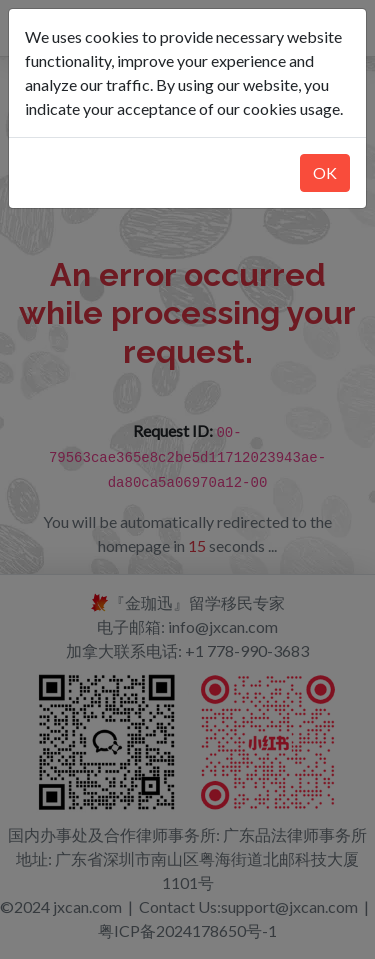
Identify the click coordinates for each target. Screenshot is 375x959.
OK (325, 172)
